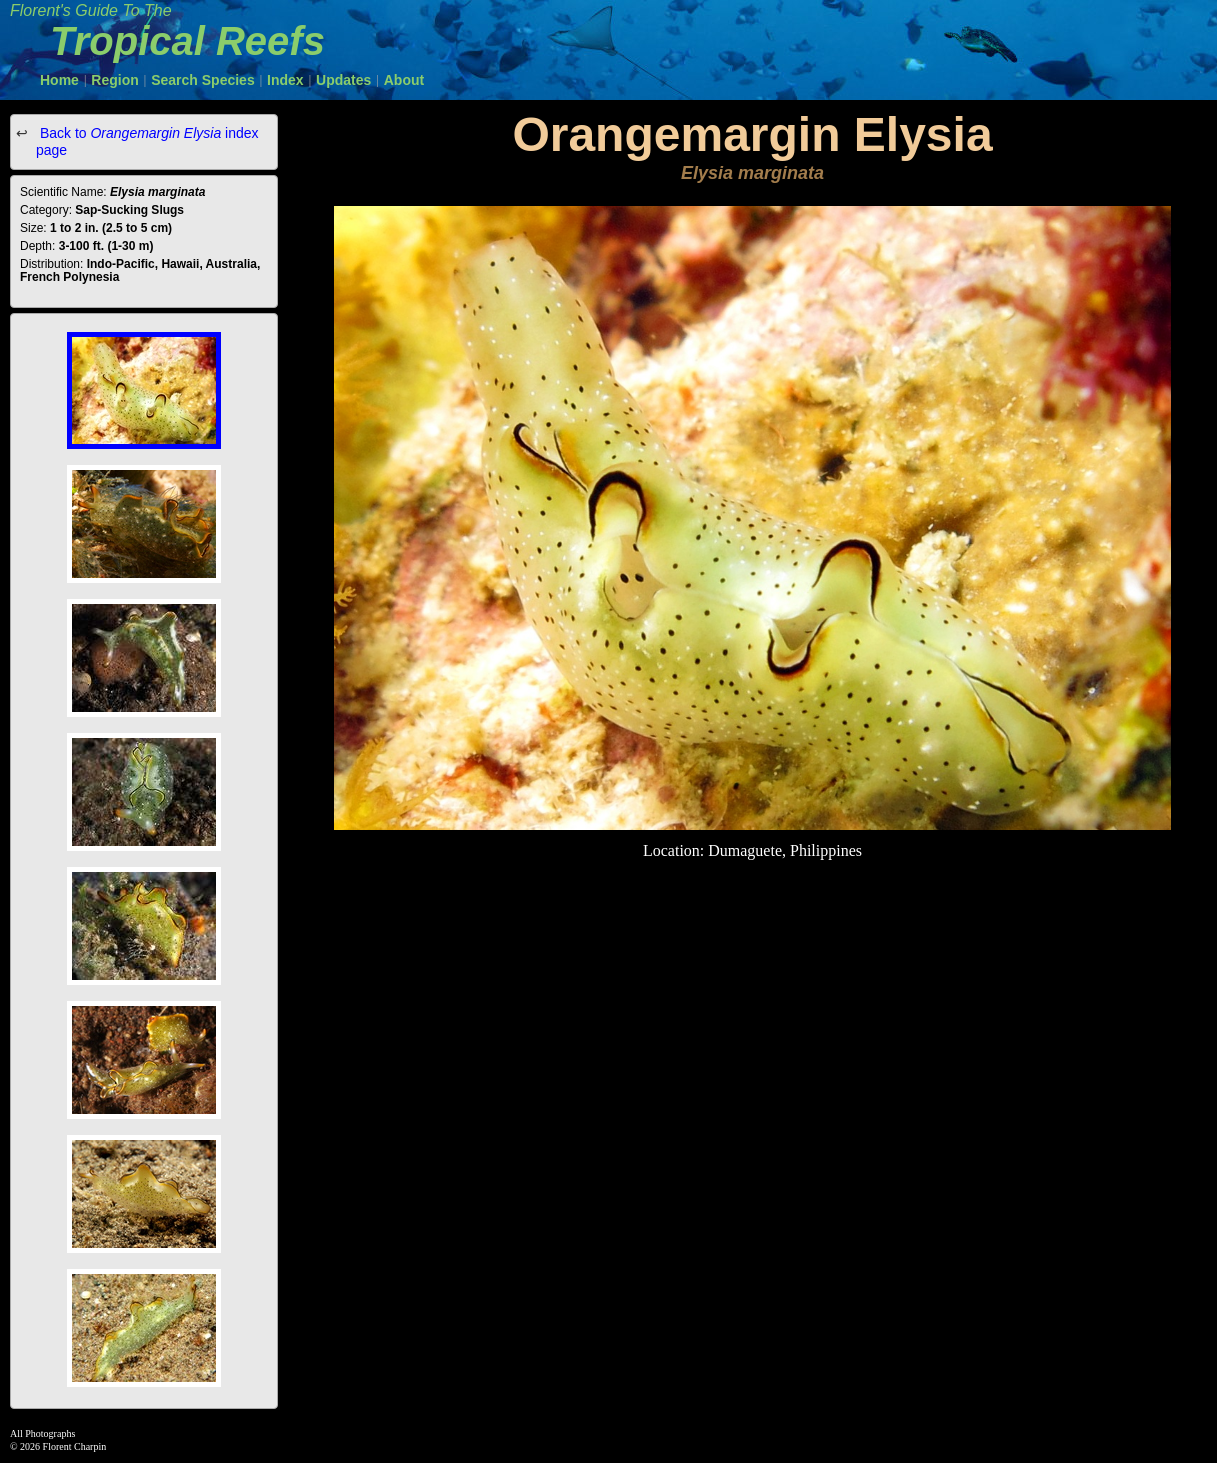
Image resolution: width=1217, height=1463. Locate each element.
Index (285, 80)
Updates (343, 80)
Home (59, 80)
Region (114, 80)
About (404, 80)
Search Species (203, 80)
